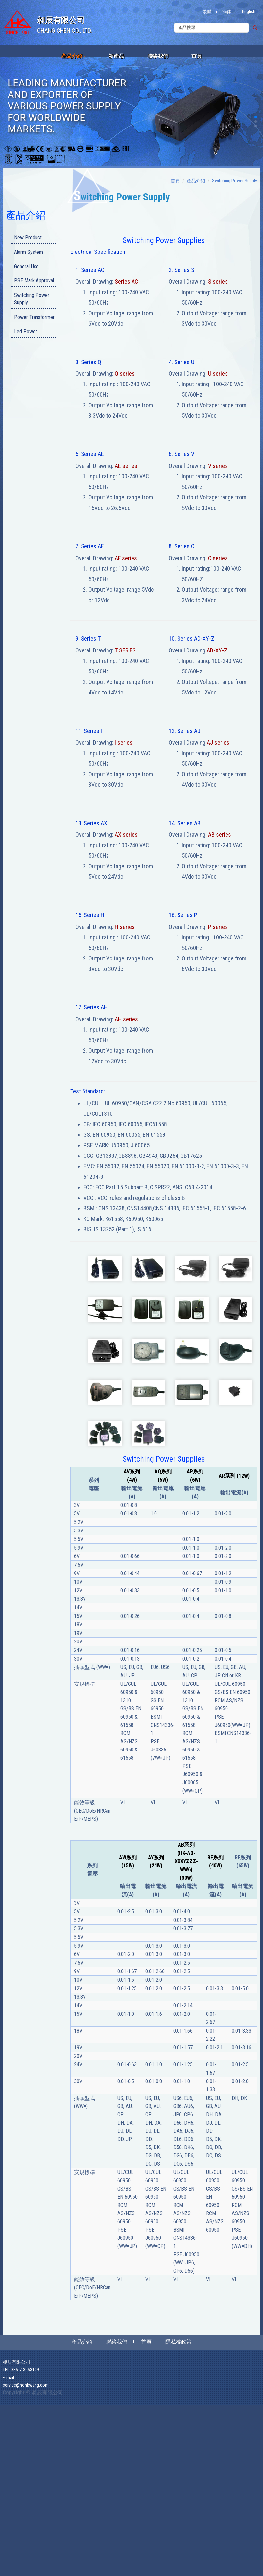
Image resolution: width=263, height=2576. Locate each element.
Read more (12, 2494)
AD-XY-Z (217, 650)
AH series (126, 1019)
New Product (28, 237)
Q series (125, 373)
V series (218, 465)
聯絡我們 (157, 56)
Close (5, 2408)
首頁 (196, 56)
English (248, 11)
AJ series (218, 742)
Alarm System (28, 252)
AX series (126, 834)
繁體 (207, 11)
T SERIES (125, 650)
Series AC (126, 281)
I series (123, 742)
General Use (26, 266)
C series (218, 558)
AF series (126, 558)
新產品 (116, 56)
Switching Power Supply (31, 299)
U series (218, 373)
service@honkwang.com (26, 2385)
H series (125, 926)
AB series (219, 834)
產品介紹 (73, 56)
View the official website (48, 2494)
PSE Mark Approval (34, 280)
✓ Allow (8, 2421)
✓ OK (152, 2572)
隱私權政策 (178, 2342)
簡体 (226, 11)
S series (218, 281)
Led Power (25, 331)
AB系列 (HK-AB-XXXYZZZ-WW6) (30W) (186, 1861)
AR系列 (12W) (234, 1476)
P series (218, 926)
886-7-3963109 (25, 2369)
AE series (126, 465)
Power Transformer (34, 317)
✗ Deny (7, 2428)
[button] (255, 117)
